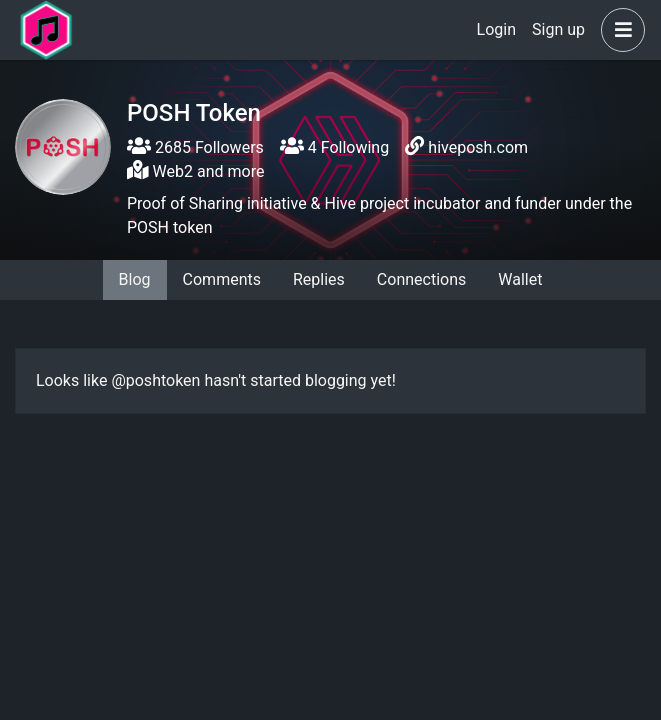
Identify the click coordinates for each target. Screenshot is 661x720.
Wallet (520, 279)
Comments (222, 279)
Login (496, 29)
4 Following (334, 147)
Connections (421, 279)
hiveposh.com (478, 147)
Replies (319, 279)
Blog (135, 279)
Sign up (558, 29)
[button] (619, 30)
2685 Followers (195, 147)
